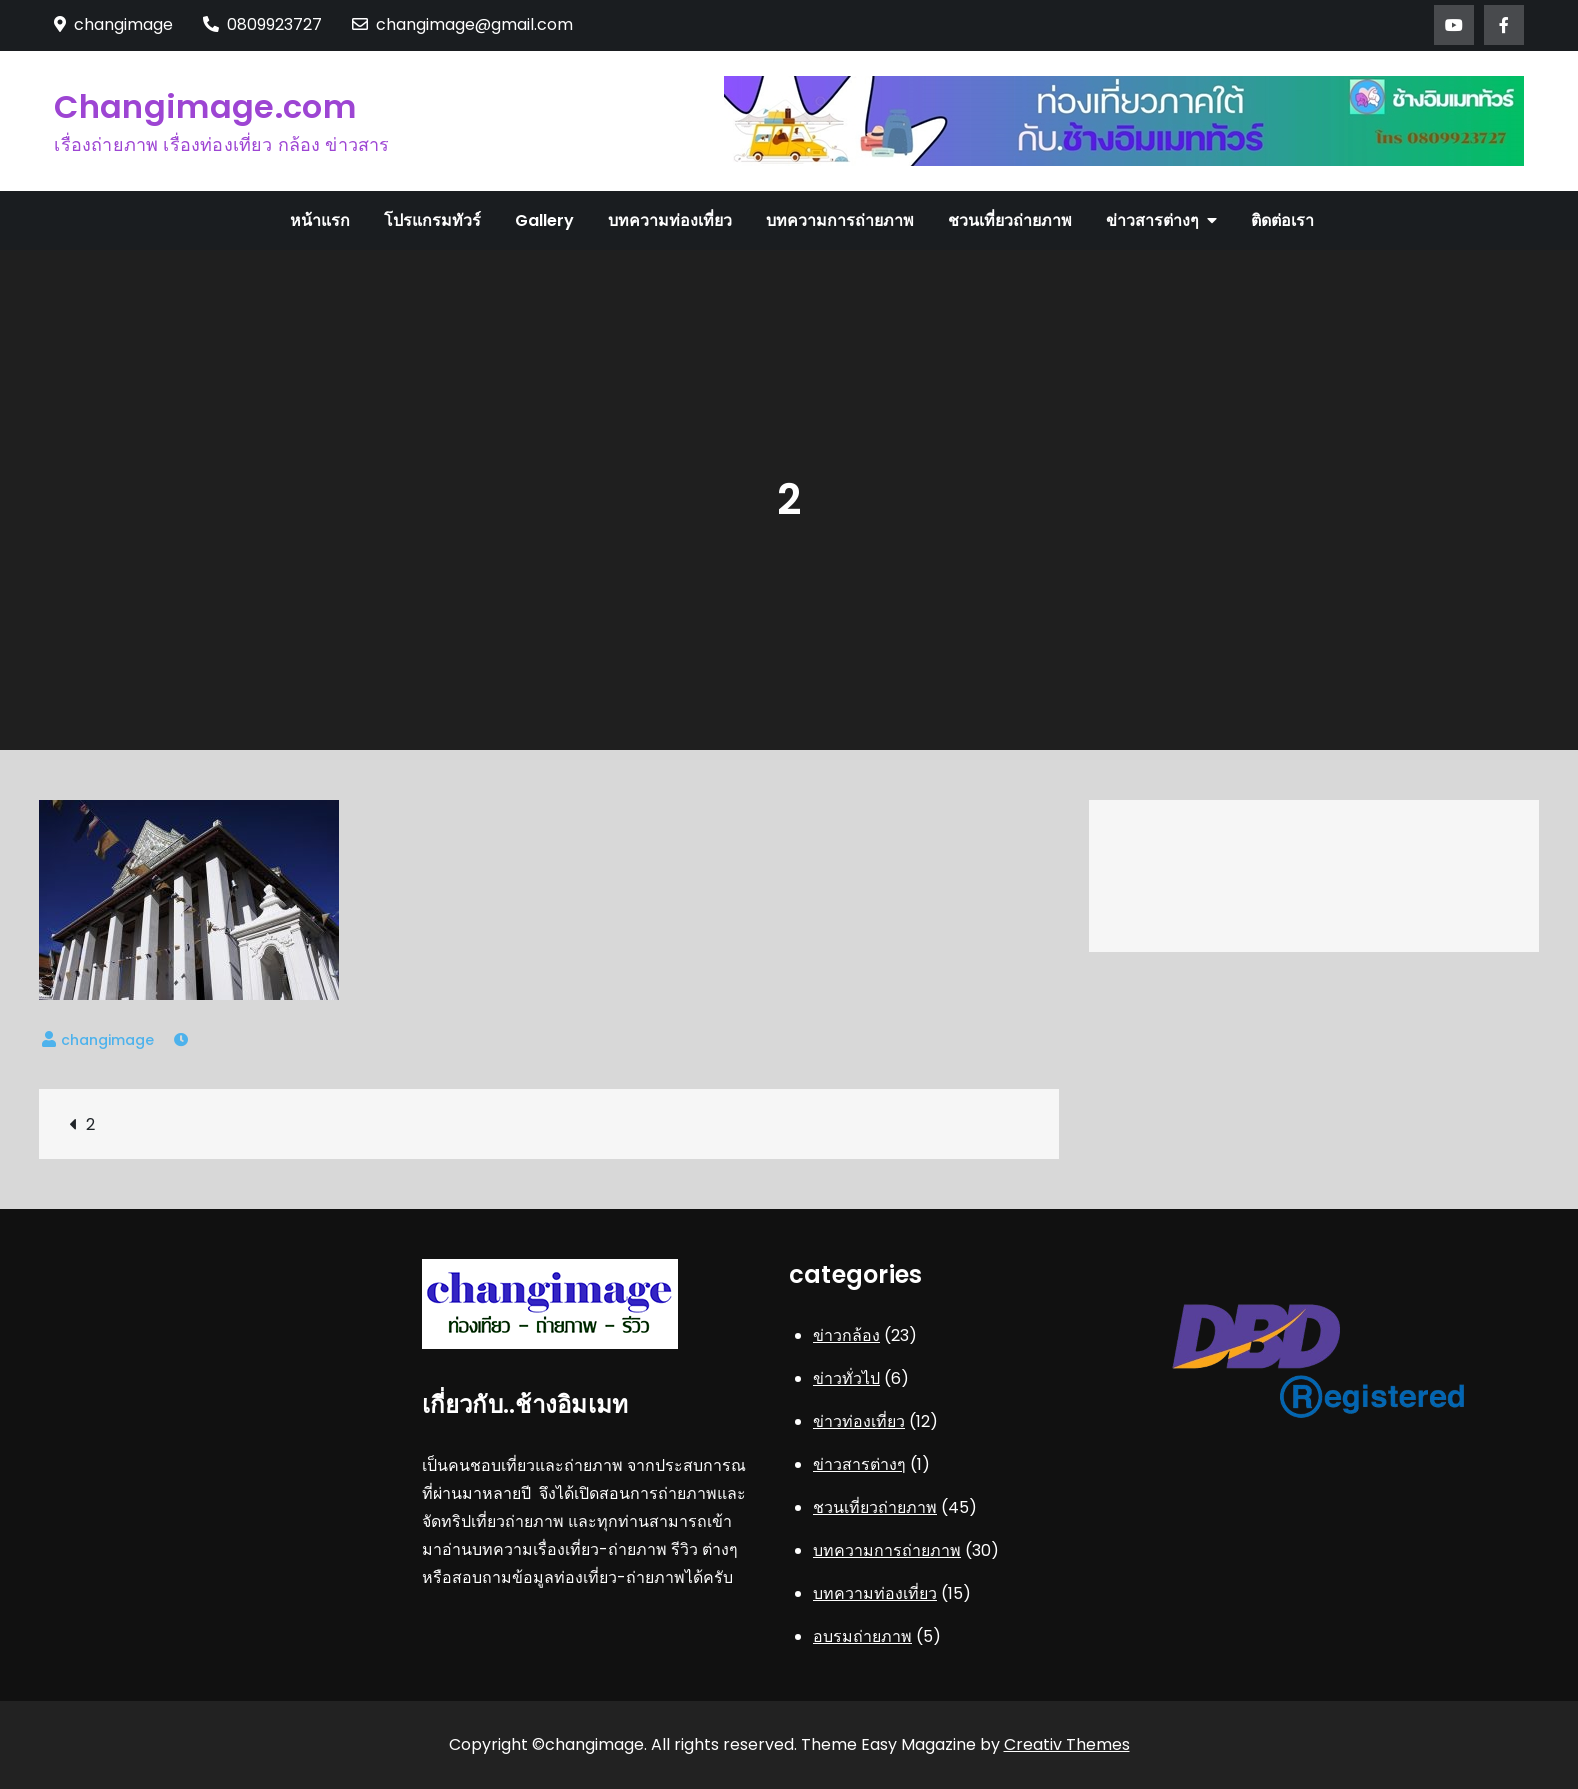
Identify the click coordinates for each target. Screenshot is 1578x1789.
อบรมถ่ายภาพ (862, 1636)
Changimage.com (204, 106)
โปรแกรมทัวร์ (432, 220)
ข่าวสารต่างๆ (1152, 220)
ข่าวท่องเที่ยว (859, 1421)
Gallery (544, 220)
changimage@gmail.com (462, 24)
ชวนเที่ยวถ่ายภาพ (1010, 220)
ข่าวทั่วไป (846, 1378)
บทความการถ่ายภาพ (840, 220)
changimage (107, 1040)
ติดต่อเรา (1282, 220)
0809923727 (262, 24)
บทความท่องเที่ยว (670, 220)
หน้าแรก (320, 220)
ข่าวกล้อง (846, 1335)
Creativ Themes (1067, 1744)
